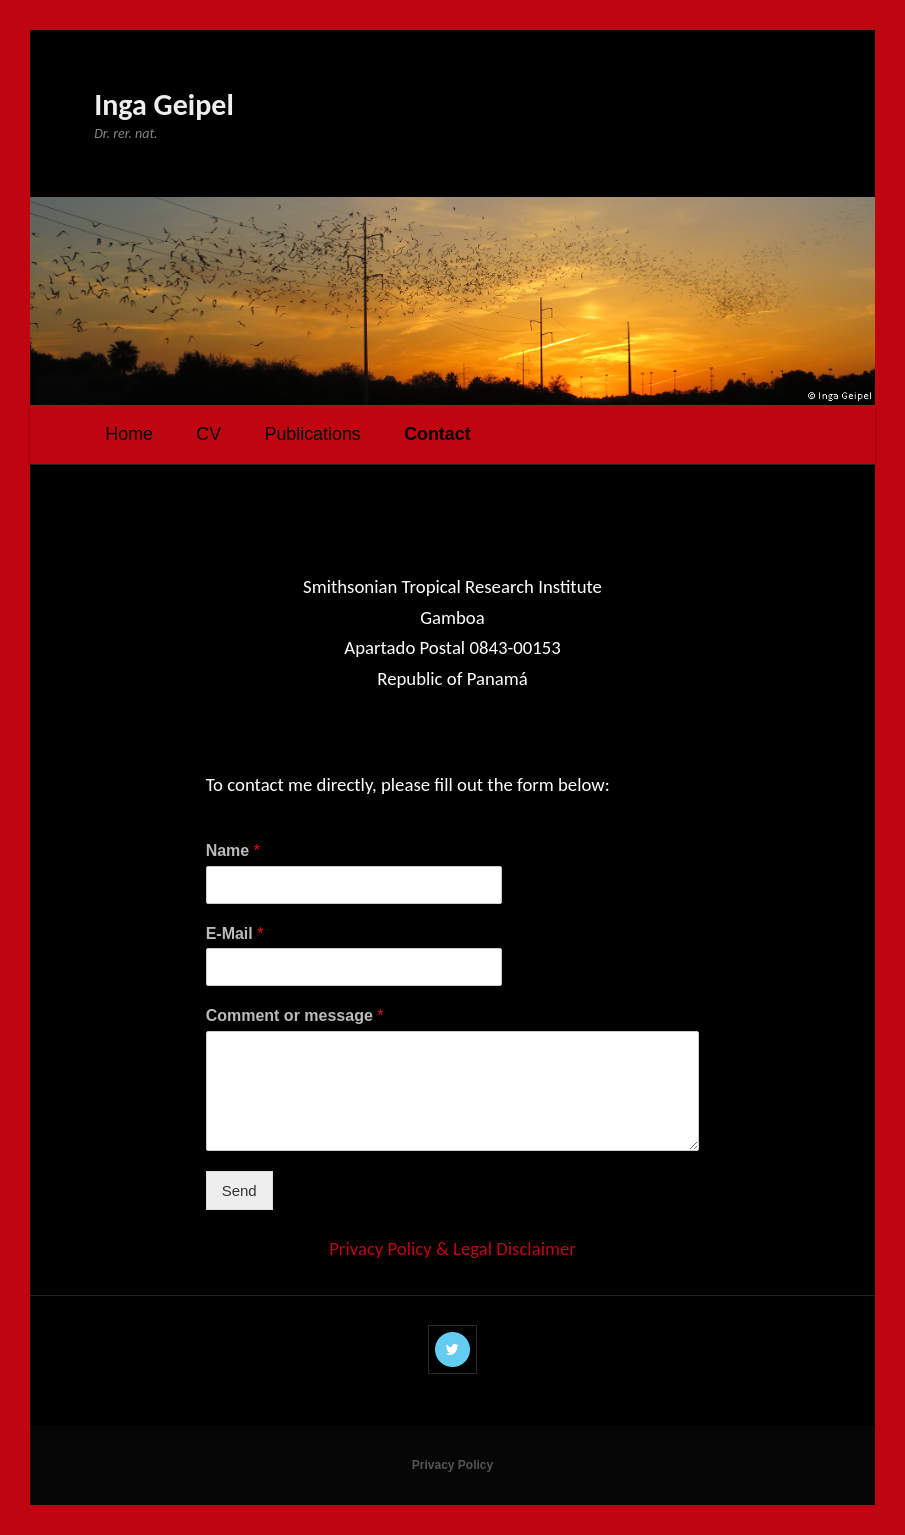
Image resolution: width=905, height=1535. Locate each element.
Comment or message (295, 1015)
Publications (312, 434)
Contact (437, 434)
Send (239, 1190)
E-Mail (235, 933)
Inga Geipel (164, 104)
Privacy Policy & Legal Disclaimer (452, 1248)
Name (233, 850)
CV (208, 434)
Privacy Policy (452, 1465)
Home (129, 434)
